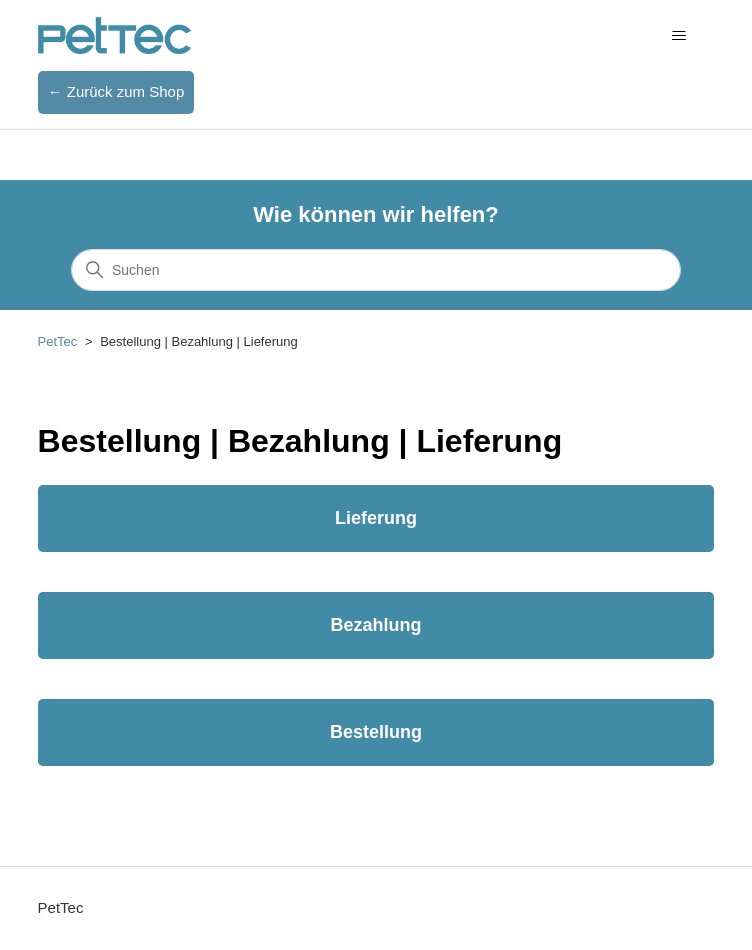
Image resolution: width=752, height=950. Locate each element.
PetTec (58, 341)
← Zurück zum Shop (116, 91)
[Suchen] (376, 270)
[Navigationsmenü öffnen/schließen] (678, 36)
